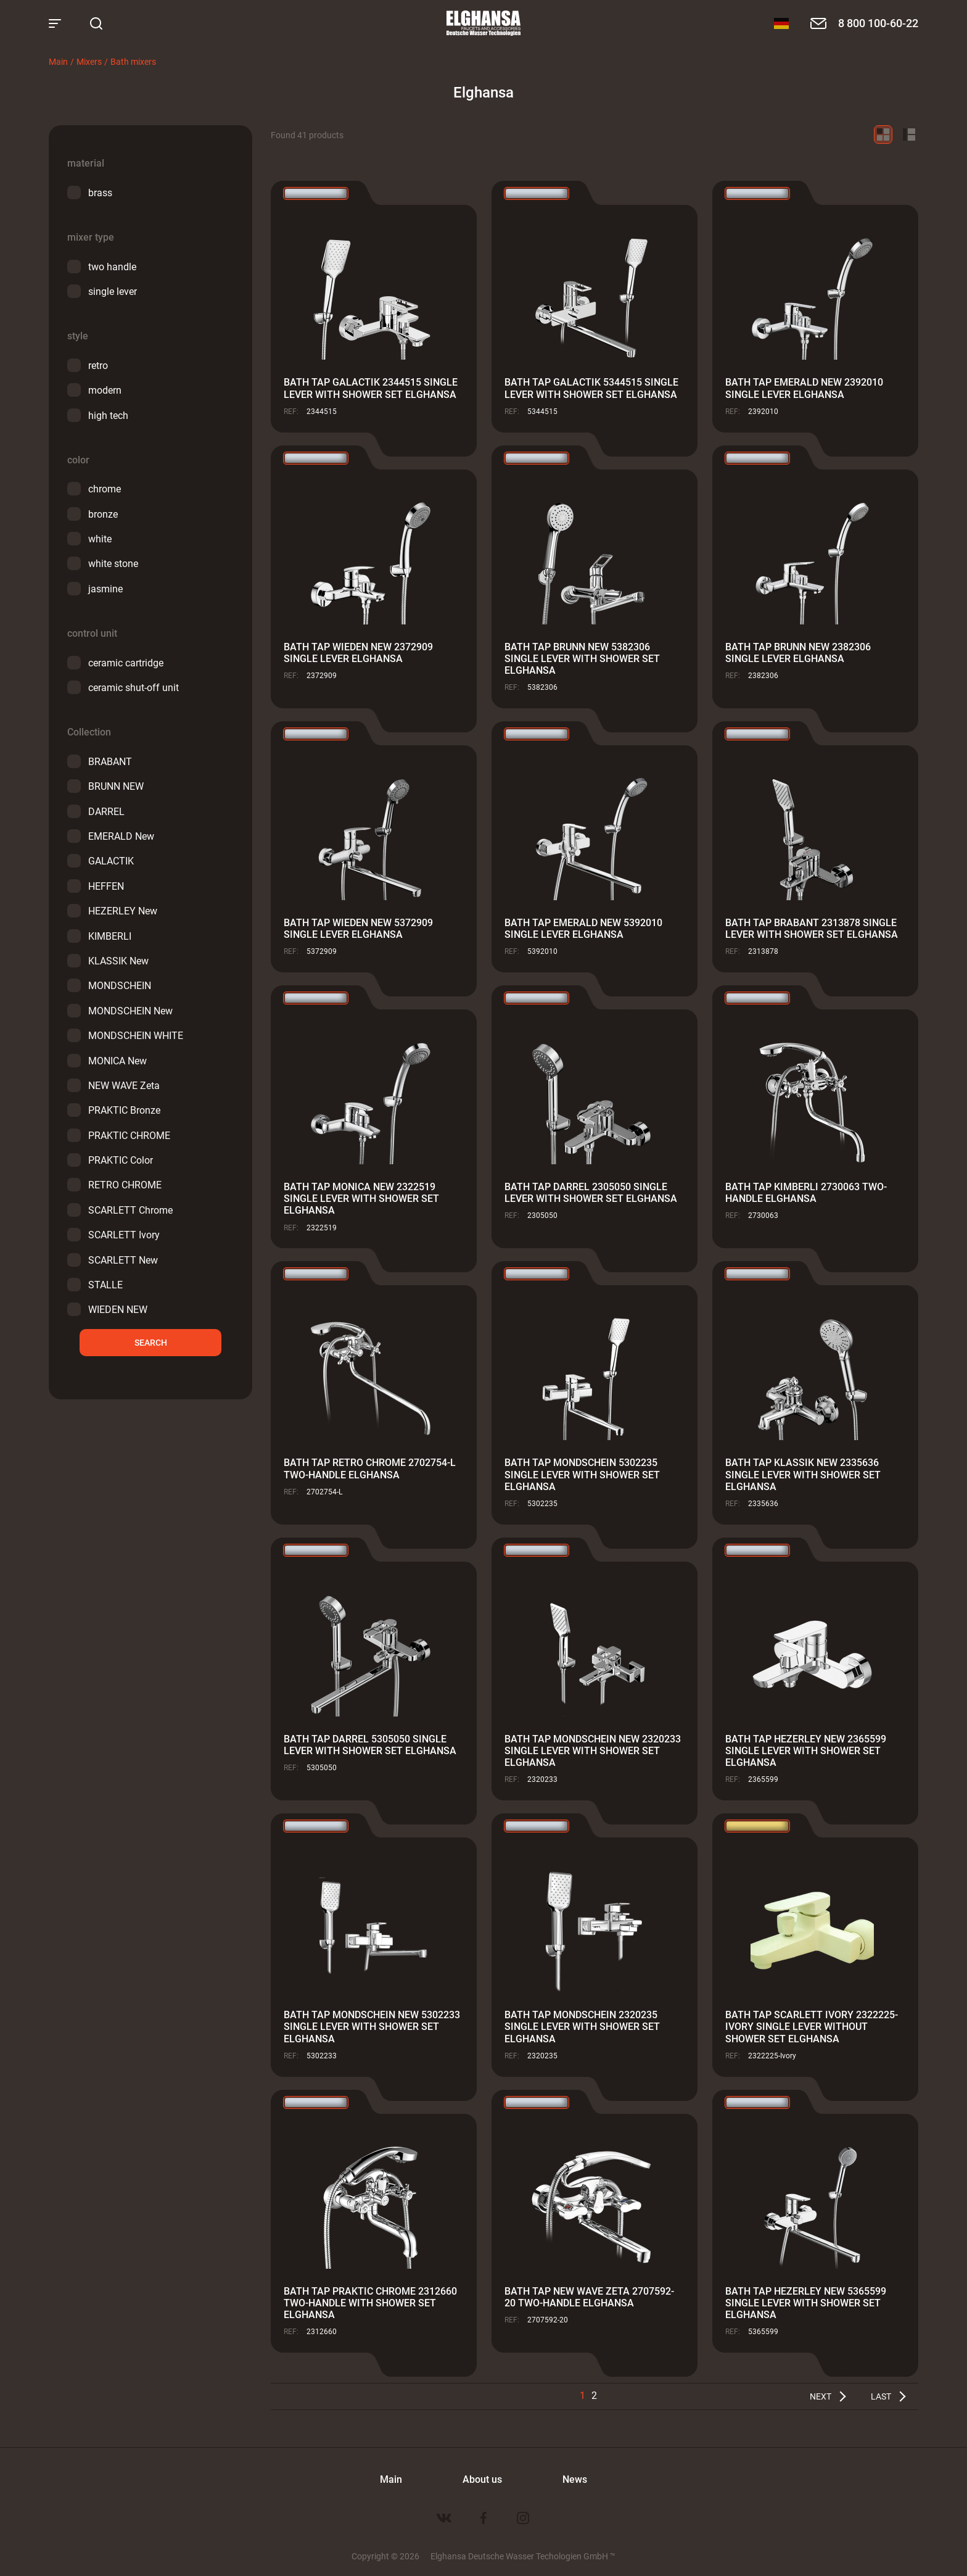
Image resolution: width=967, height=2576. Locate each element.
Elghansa (483, 23)
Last (881, 2396)
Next (820, 2396)
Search (150, 1342)
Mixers (89, 61)
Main (58, 61)
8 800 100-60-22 (878, 22)
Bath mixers (133, 61)
